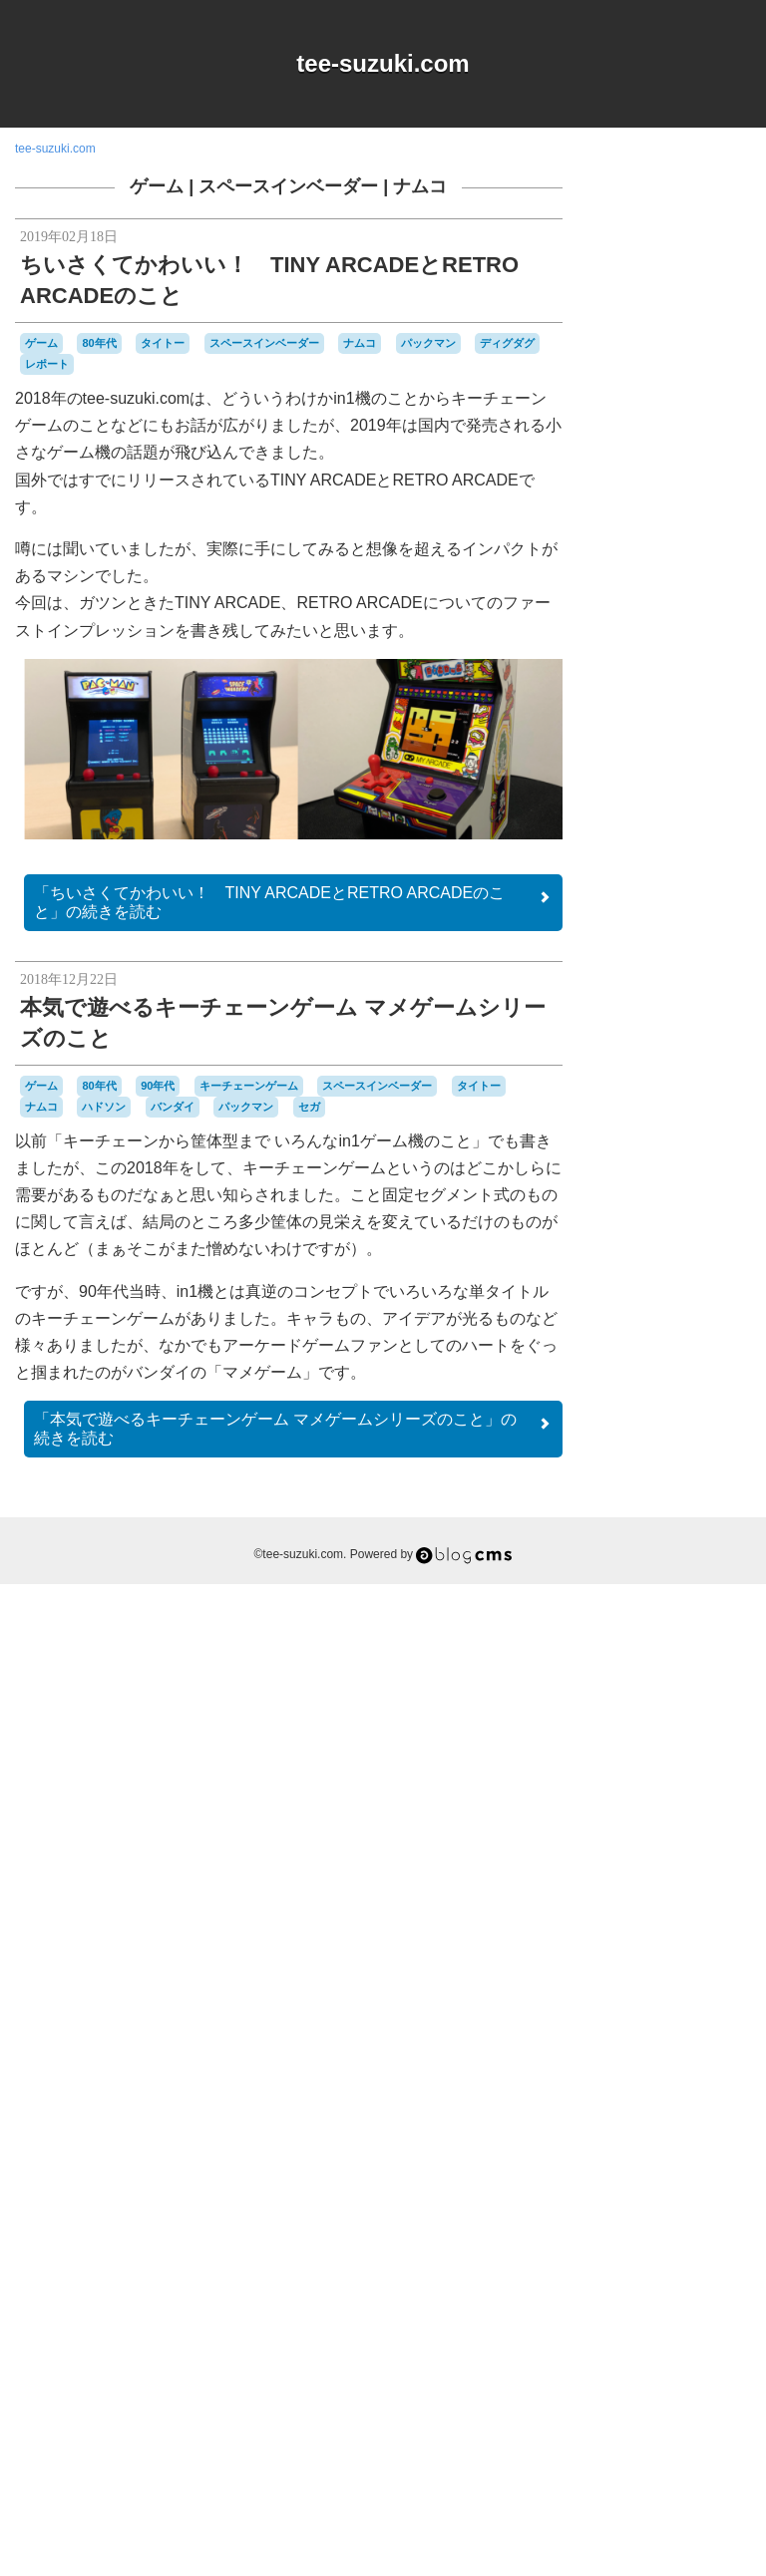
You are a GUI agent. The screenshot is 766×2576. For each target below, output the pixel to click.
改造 (710, 2303)
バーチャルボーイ (692, 2138)
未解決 (648, 2322)
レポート (47, 364)
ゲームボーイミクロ (675, 1889)
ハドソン (104, 1107)
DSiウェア (703, 1621)
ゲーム (157, 186)
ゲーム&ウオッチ (665, 1789)
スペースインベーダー (288, 186)
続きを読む (293, 901)
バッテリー (682, 2120)
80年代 (99, 343)
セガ (309, 1107)
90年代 (158, 1086)
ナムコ (420, 186)
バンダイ (172, 1107)
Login (692, 2451)
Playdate (663, 1657)
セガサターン (700, 1992)
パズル (630, 2156)
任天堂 (668, 2265)
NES (683, 1639)
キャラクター (700, 1711)
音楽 (698, 2339)
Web (626, 1675)
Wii (653, 1676)
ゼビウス (636, 2010)
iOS (622, 1639)
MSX (651, 1638)
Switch (708, 1657)
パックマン (428, 343)
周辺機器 (664, 2285)
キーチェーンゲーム (248, 1086)
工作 (708, 2283)
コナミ (701, 1899)
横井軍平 (698, 2321)
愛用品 (668, 2302)
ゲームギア (711, 1807)
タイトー (163, 343)
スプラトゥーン (700, 1937)
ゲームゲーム (648, 1826)
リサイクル (707, 2229)
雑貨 (664, 2338)
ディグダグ (507, 343)
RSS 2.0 (632, 2451)
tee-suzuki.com (382, 63)
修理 (712, 2265)
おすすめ (690, 1676)
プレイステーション (674, 2182)
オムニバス (674, 1694)
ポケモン (707, 2212)
